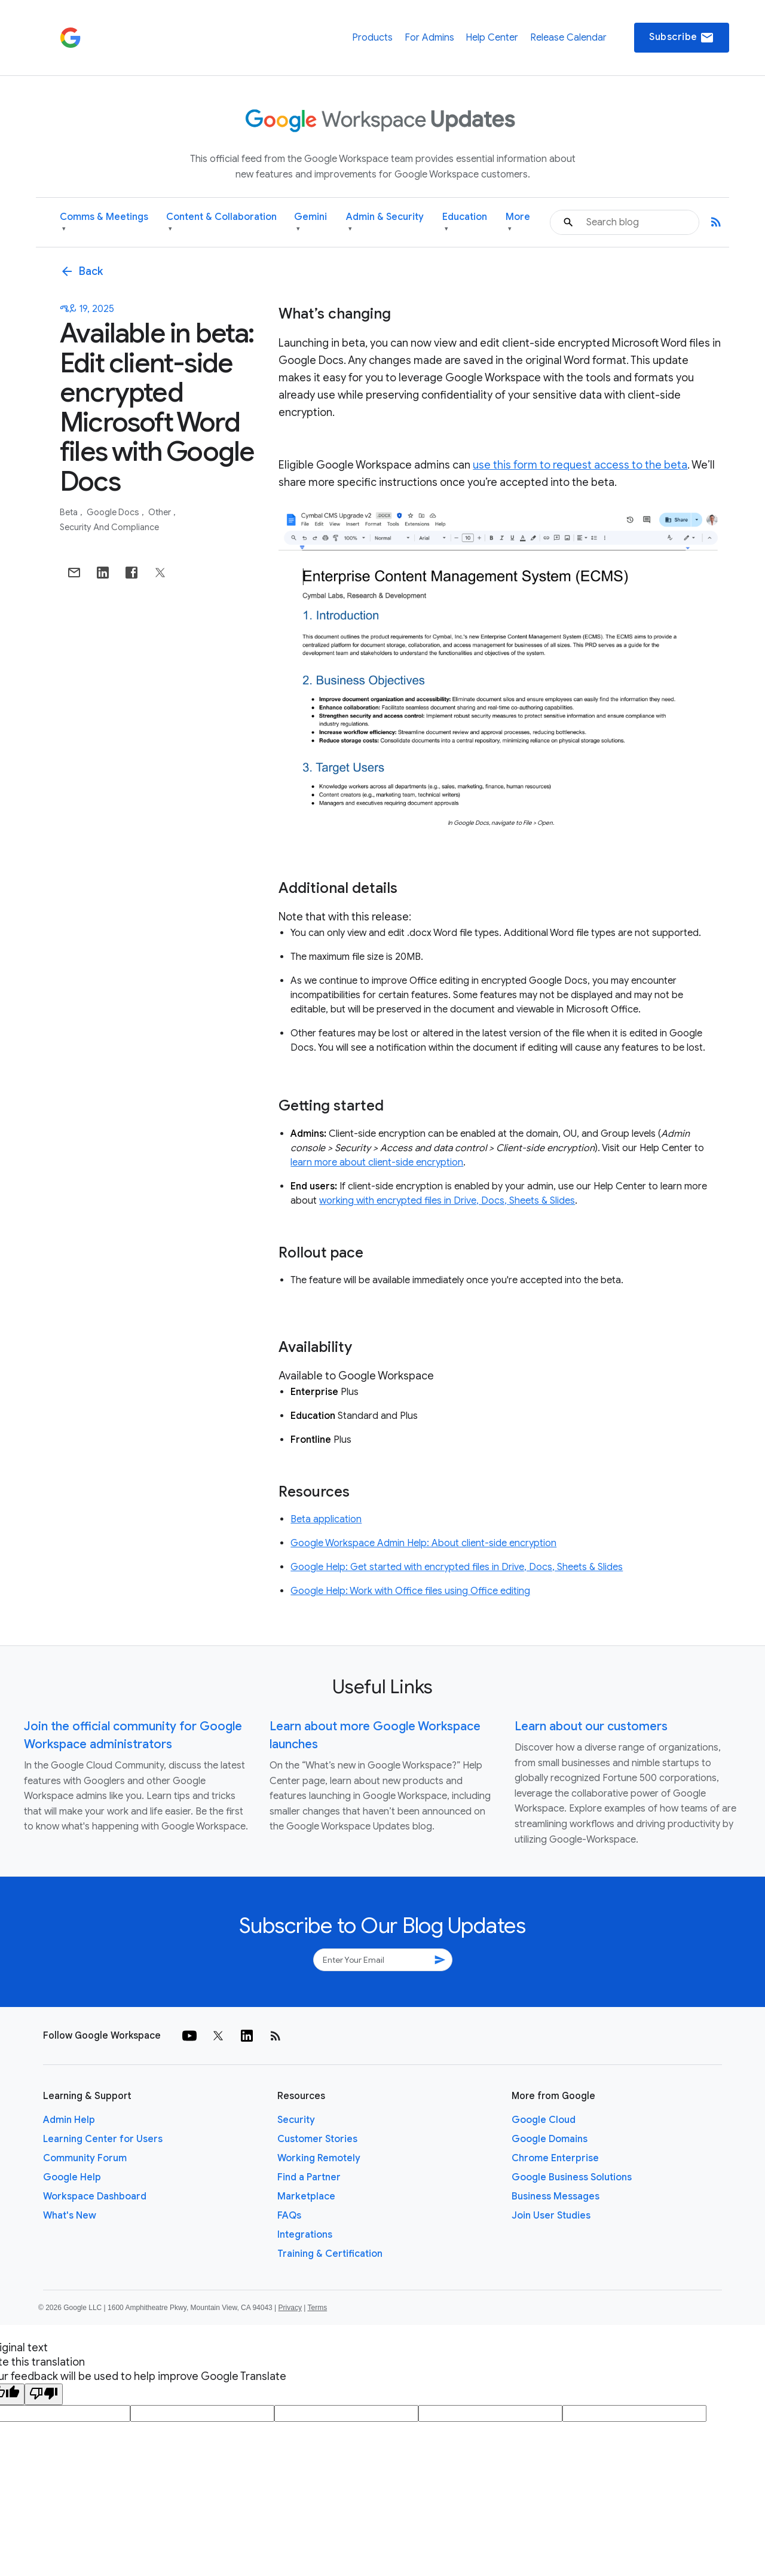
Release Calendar (568, 38)
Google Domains (549, 2139)
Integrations (304, 2235)
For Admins (429, 38)
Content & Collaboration (221, 223)
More (518, 223)
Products (372, 38)
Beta (69, 512)
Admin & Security (385, 223)
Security (296, 2120)
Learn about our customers (591, 1726)
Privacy (290, 2307)
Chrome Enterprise (555, 2158)
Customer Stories (317, 2139)
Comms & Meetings (104, 223)
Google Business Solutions (572, 2177)
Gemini (310, 223)
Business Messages (555, 2196)
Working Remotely (318, 2158)
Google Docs (114, 512)
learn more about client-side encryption (376, 1162)
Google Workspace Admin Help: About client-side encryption (423, 1543)
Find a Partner (309, 2177)
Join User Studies (551, 2216)
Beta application (326, 1519)
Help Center (492, 38)
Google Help (72, 2177)
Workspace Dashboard (94, 2196)
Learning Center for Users (103, 2139)
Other (160, 512)
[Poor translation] (44, 2394)
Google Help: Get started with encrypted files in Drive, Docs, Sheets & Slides (456, 1567)
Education (464, 223)
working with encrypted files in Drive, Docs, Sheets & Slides (447, 1201)
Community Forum (85, 2158)
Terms (317, 2307)
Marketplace (306, 2196)
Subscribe (681, 37)
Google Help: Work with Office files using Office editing (410, 1591)
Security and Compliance (109, 527)
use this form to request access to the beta (580, 465)
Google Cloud (544, 2120)
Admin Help (69, 2120)
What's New (69, 2216)
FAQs (289, 2216)
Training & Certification (329, 2254)
